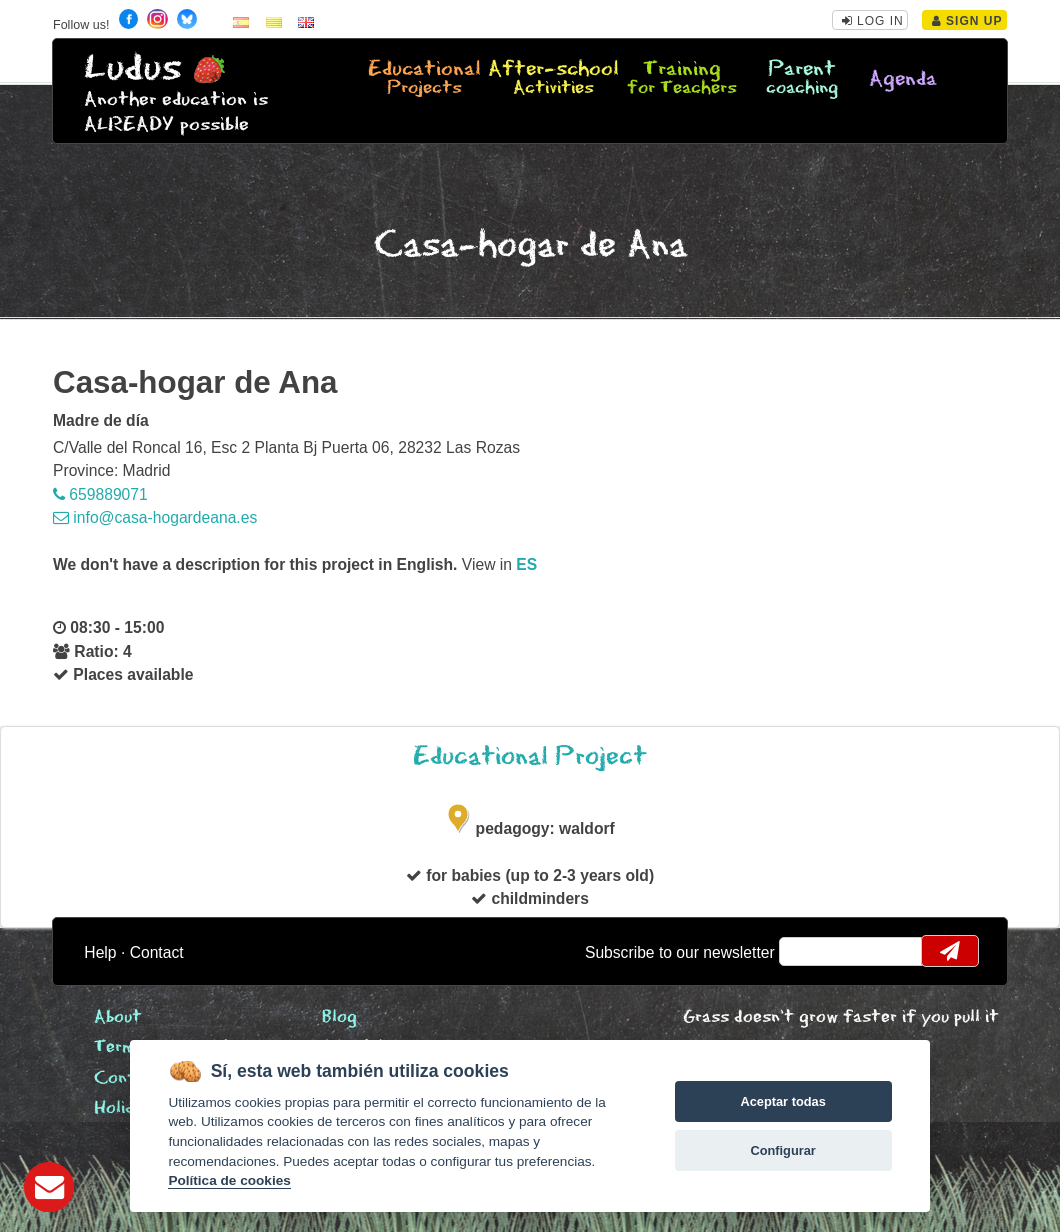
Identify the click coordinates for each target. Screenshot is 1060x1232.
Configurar (782, 1150)
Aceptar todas (782, 1101)
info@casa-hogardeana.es (155, 517)
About (118, 1017)
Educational (425, 79)
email (807, 951)
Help (100, 952)
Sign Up (967, 21)
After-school (553, 79)
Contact (157, 952)
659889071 (100, 494)
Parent (802, 79)
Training (682, 79)
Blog (339, 1017)
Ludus (133, 68)
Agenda (903, 79)
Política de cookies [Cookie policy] (229, 1180)
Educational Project (530, 756)
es (526, 564)
